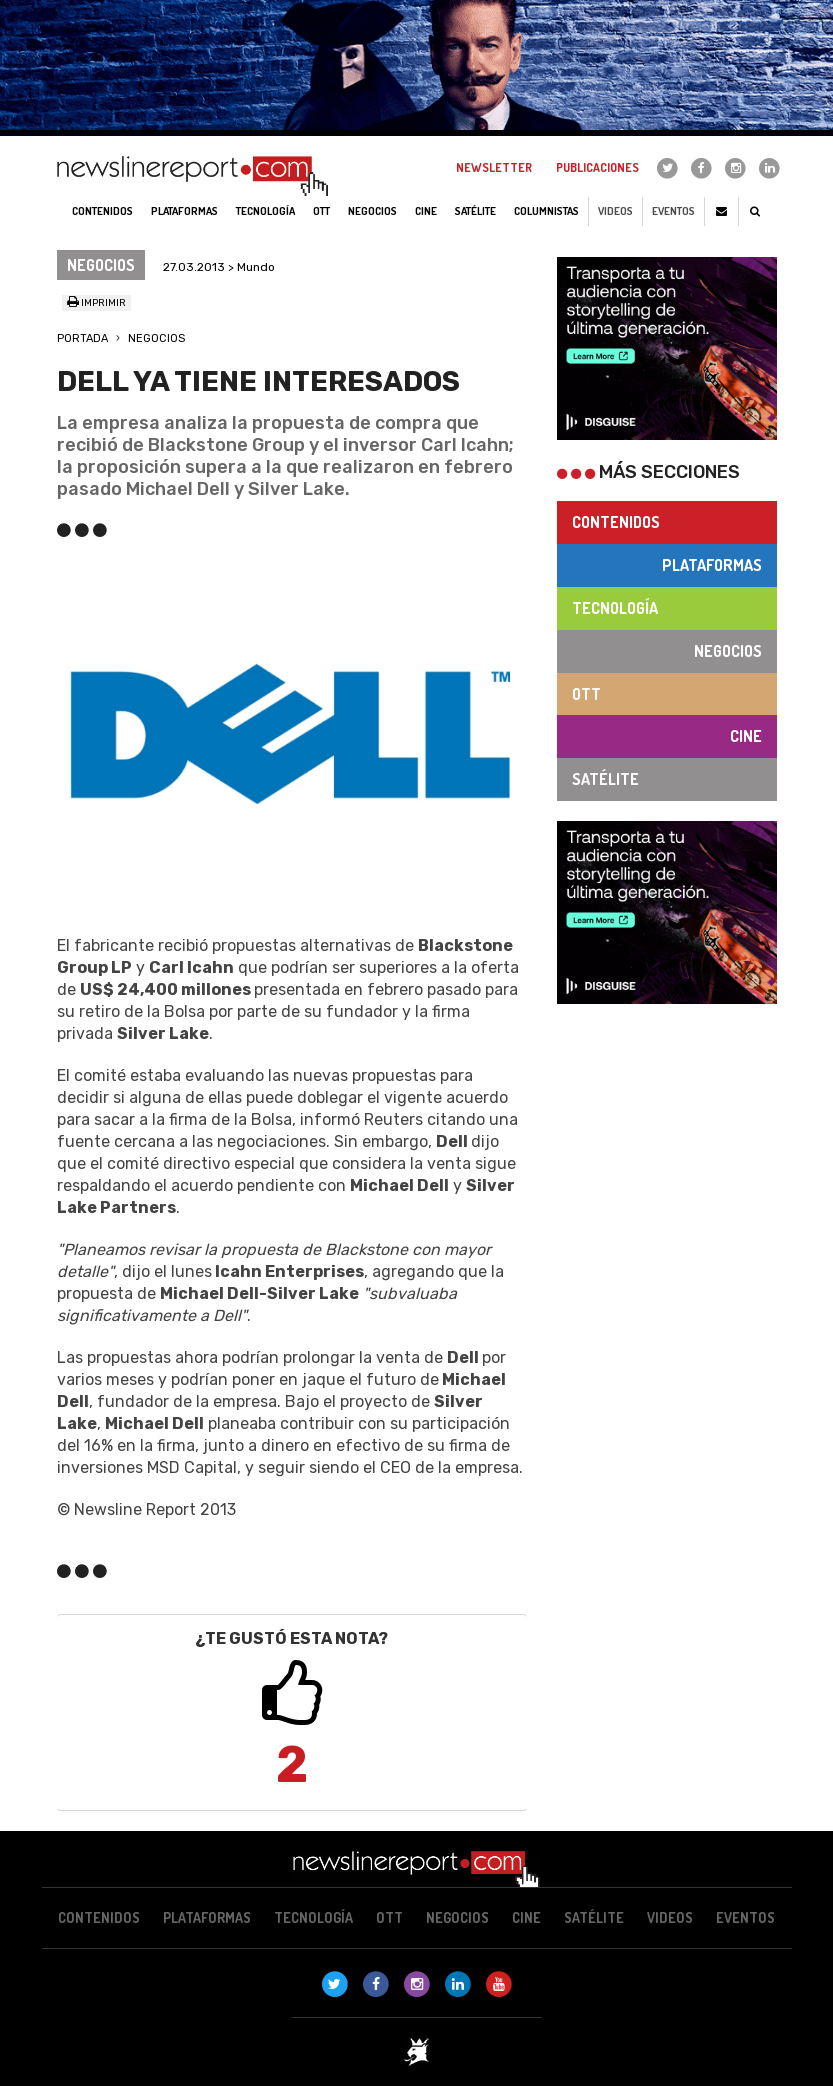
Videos (615, 211)
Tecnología (615, 608)
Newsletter (494, 167)
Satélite (605, 779)
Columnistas (546, 211)
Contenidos (616, 522)
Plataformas (712, 565)
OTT (586, 694)
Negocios (156, 338)
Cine (746, 736)
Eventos (673, 211)
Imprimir (96, 303)
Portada (82, 338)
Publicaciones (597, 167)
